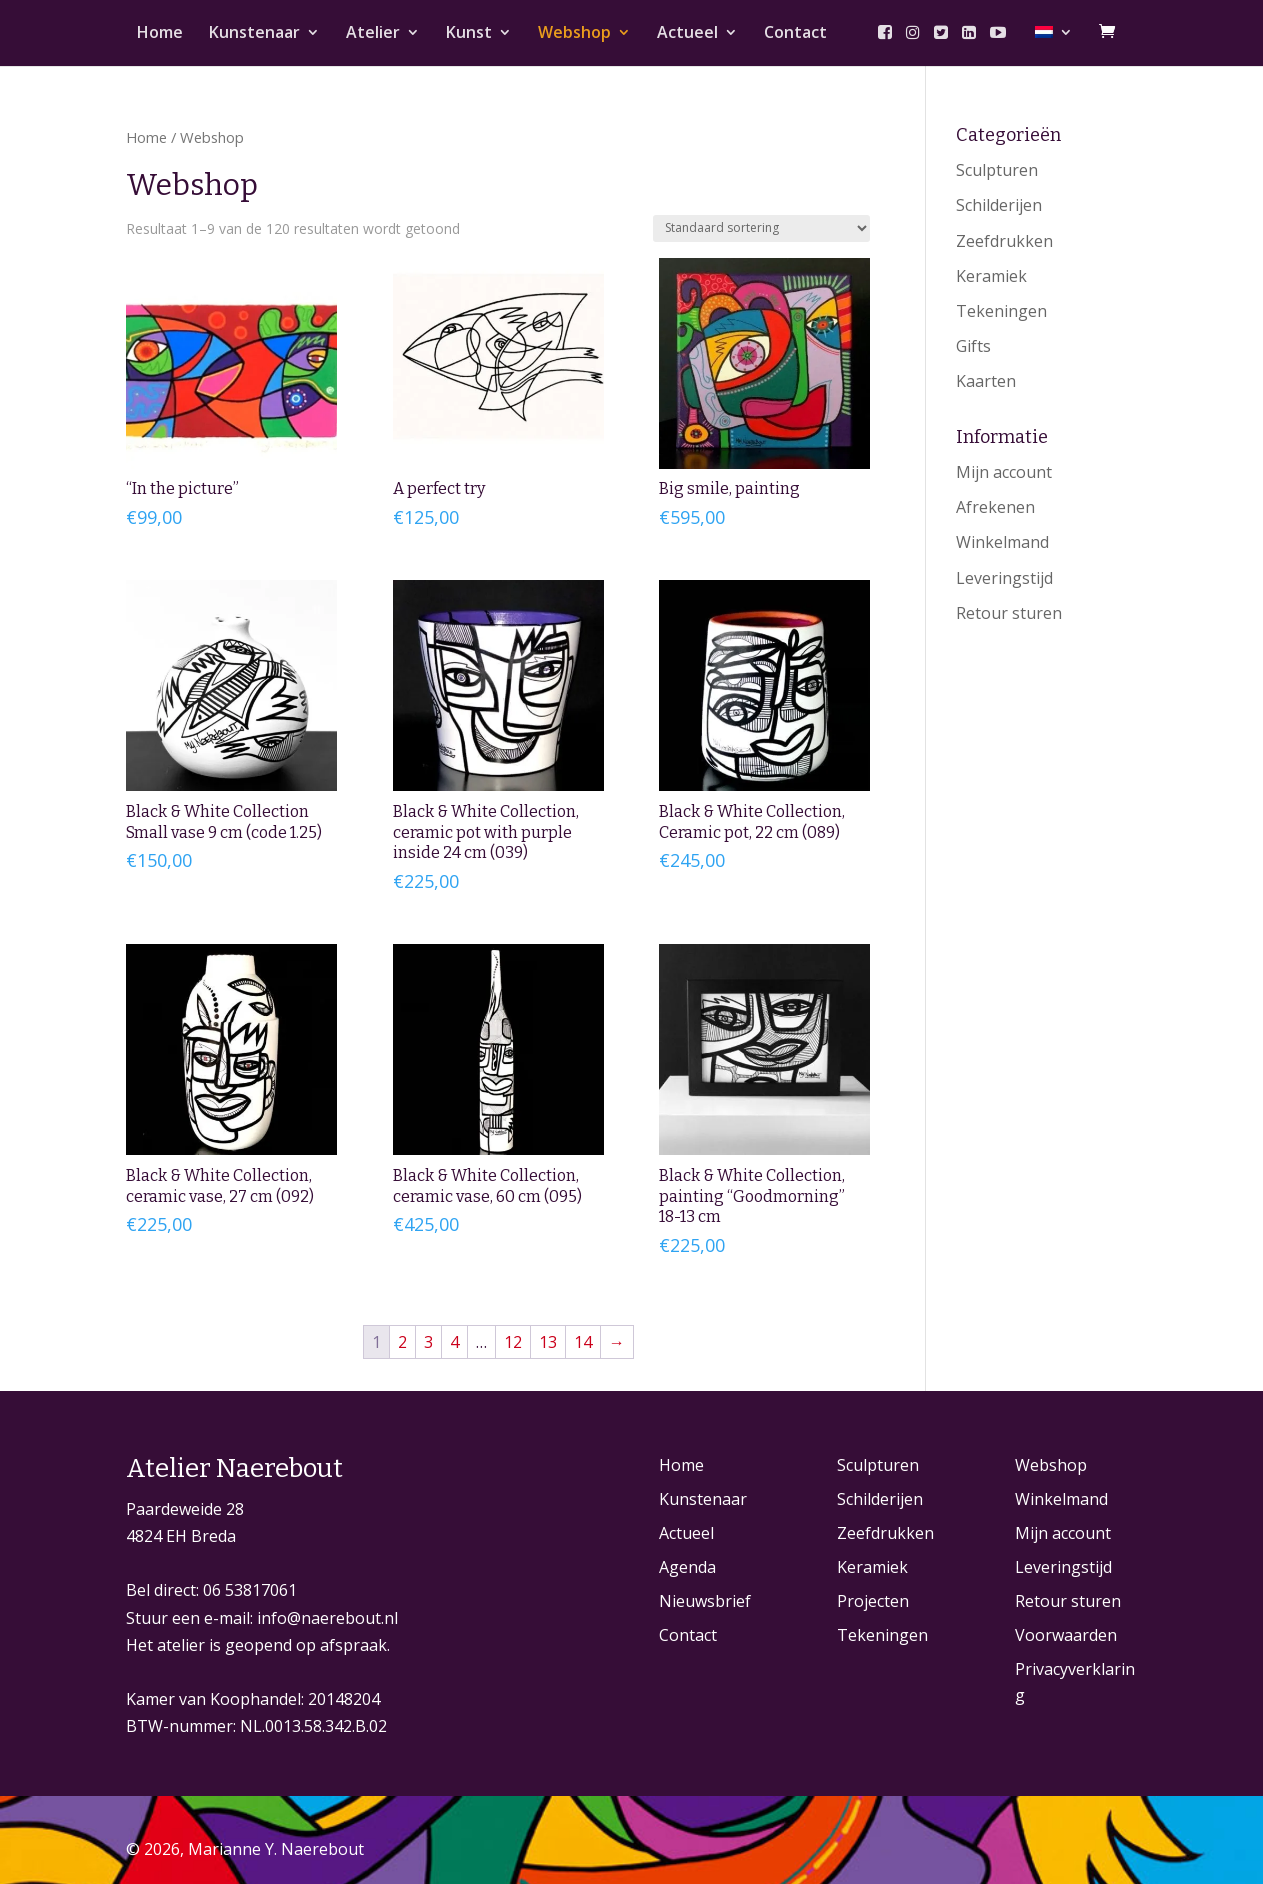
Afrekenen (995, 507)
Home (160, 34)
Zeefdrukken (1004, 241)
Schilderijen (999, 205)
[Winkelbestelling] (761, 228)
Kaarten (986, 381)
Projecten (873, 1601)
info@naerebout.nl (327, 1618)
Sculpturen (997, 170)
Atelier (373, 34)
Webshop (574, 34)
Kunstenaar (254, 34)
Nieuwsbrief (705, 1601)
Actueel (687, 34)
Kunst (469, 34)
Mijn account (1004, 472)
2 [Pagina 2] (402, 1342)
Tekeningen (1001, 311)
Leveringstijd (1004, 578)
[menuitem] (1054, 45)
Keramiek (991, 276)
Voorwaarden (1066, 1635)
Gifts (973, 346)
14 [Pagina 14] (583, 1342)
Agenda (687, 1567)
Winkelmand (1002, 542)
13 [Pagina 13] (548, 1342)
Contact (795, 34)
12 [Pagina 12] (513, 1342)
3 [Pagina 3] (428, 1342)
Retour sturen (1009, 613)
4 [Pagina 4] (454, 1342)
